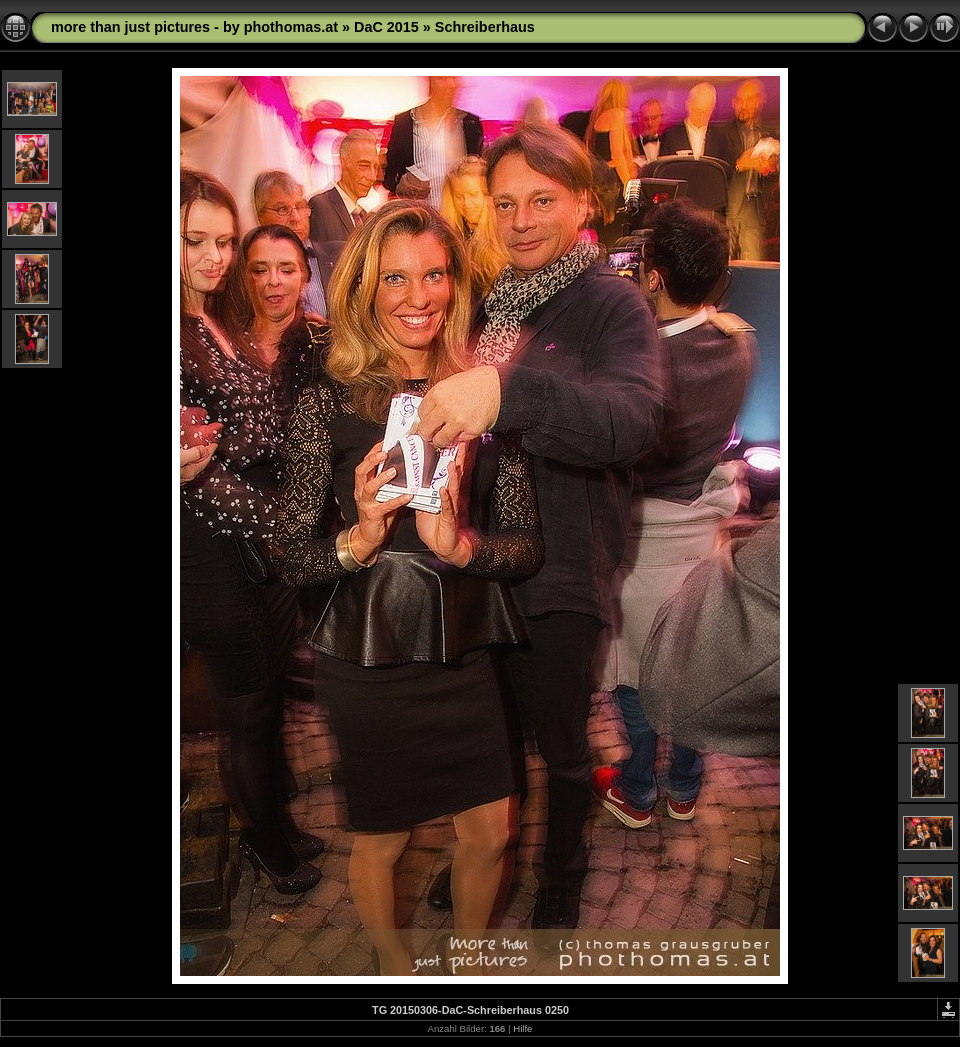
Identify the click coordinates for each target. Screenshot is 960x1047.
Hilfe (522, 1028)
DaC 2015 (386, 27)
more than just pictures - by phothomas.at (194, 27)
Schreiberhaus (485, 27)
